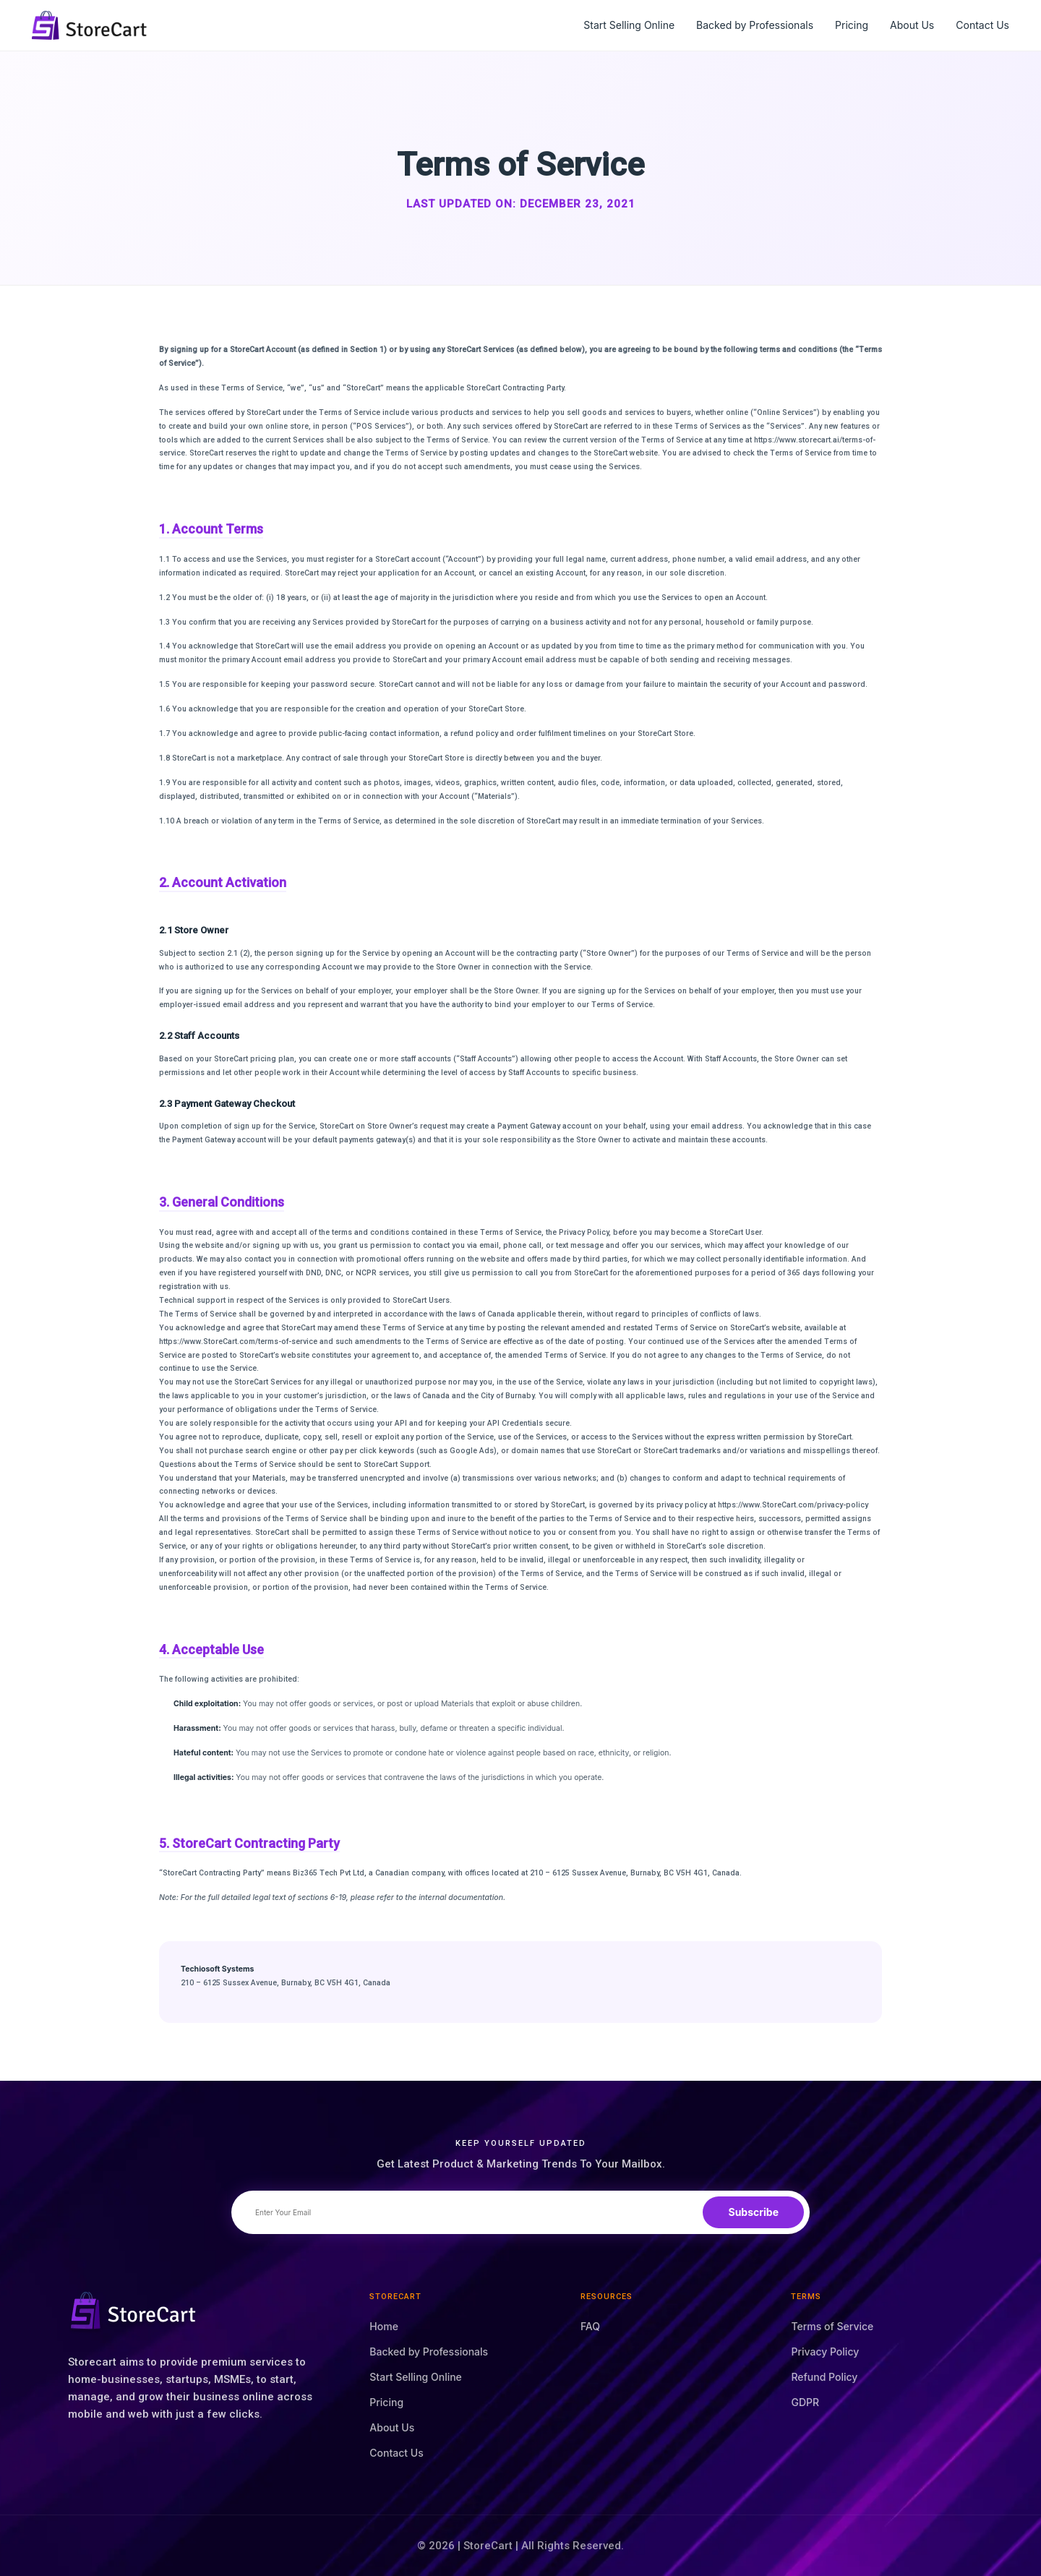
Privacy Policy (825, 2351)
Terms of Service (832, 2326)
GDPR (805, 2402)
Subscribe (753, 2212)
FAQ (590, 2326)
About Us (912, 25)
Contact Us (982, 25)
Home (383, 2326)
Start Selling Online (628, 25)
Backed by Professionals (754, 25)
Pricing (851, 25)
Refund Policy (824, 2377)
